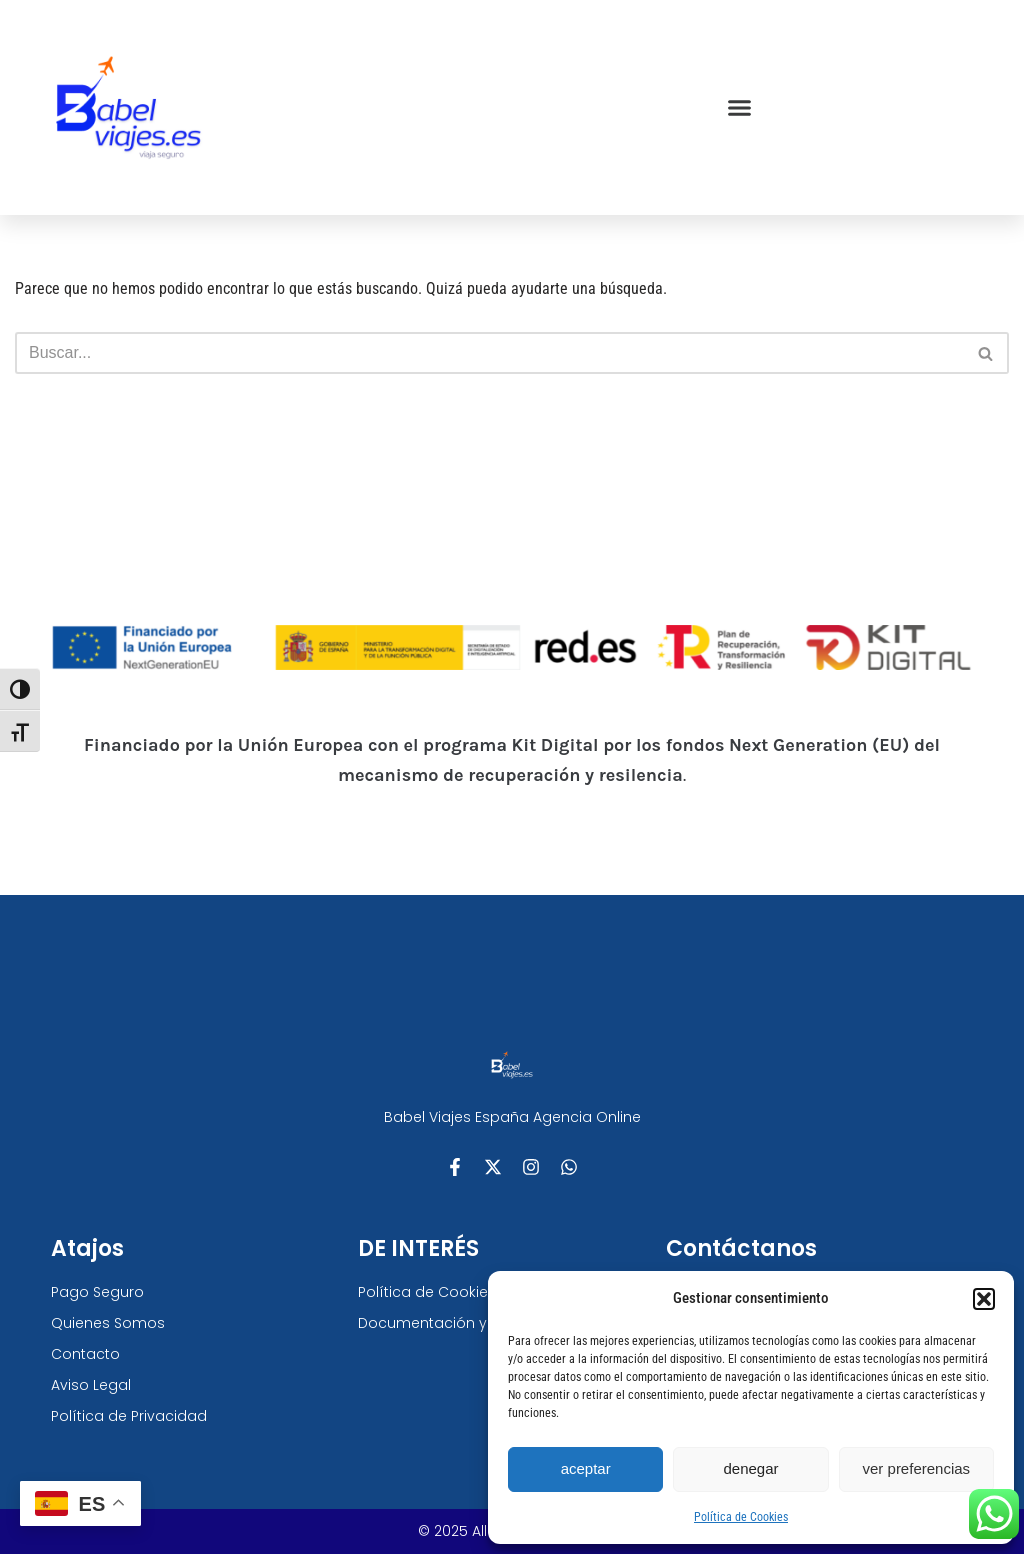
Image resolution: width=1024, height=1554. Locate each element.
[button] (984, 1299)
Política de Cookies (741, 1517)
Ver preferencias (917, 1468)
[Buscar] (489, 353)
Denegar (750, 1468)
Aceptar (586, 1468)
